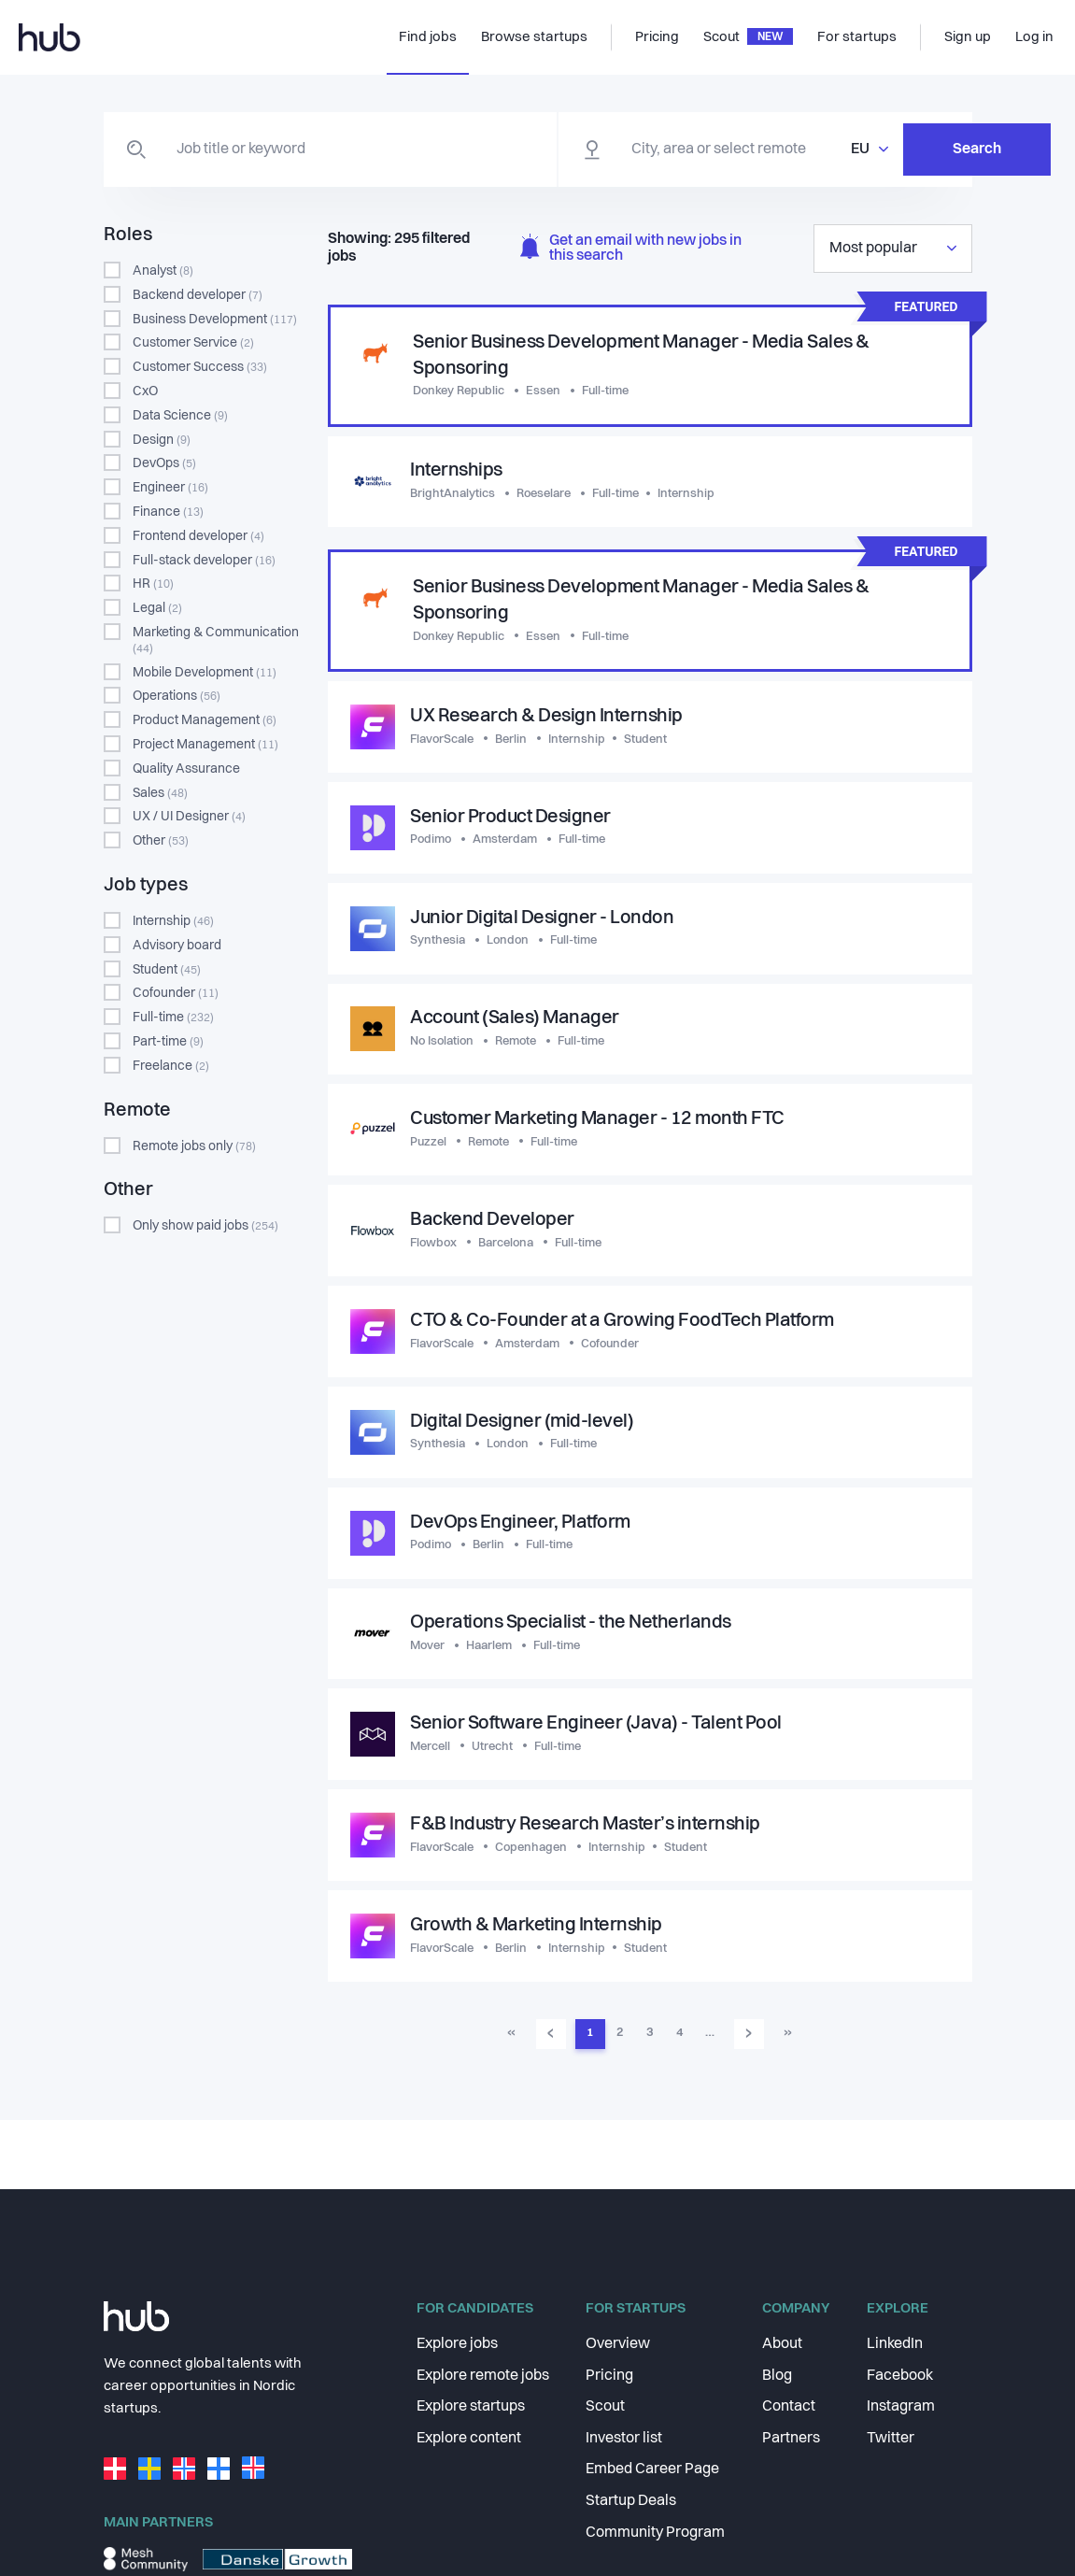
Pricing (609, 2376)
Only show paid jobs (205, 1225)
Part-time (168, 1041)
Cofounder (176, 993)
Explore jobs (457, 2344)
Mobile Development (204, 672)
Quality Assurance (186, 769)
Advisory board (177, 945)
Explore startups (471, 2406)
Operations (176, 696)
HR (153, 584)
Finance (168, 512)
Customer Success (200, 367)
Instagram (901, 2406)
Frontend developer (198, 536)
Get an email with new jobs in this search (631, 249)
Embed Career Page (652, 2469)
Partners (791, 2438)
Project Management (205, 744)
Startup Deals (631, 2501)
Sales (160, 793)
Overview (618, 2344)
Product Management (204, 720)
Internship (173, 921)
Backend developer (197, 295)
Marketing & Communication (216, 640)
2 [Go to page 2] (619, 2037)
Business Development (215, 319)
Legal (157, 608)
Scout (605, 2406)
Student (167, 969)
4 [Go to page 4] (679, 2037)
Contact (788, 2406)
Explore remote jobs (483, 2376)
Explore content (469, 2438)
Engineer (170, 487)
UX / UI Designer (189, 816)
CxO (145, 391)
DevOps (164, 463)
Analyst (163, 271)
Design (162, 440)
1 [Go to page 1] (590, 2037)
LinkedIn (895, 2344)
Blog (777, 2376)
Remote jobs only (194, 1146)
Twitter (890, 2438)
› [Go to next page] (748, 2037)
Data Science (180, 415)
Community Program (655, 2533)
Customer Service (193, 342)
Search (879, 149)
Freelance (171, 1066)
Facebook (900, 2376)
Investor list (624, 2438)
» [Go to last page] (788, 2037)
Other (161, 840)
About (782, 2344)
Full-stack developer (204, 560)
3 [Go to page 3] (649, 2037)
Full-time (173, 1017)
